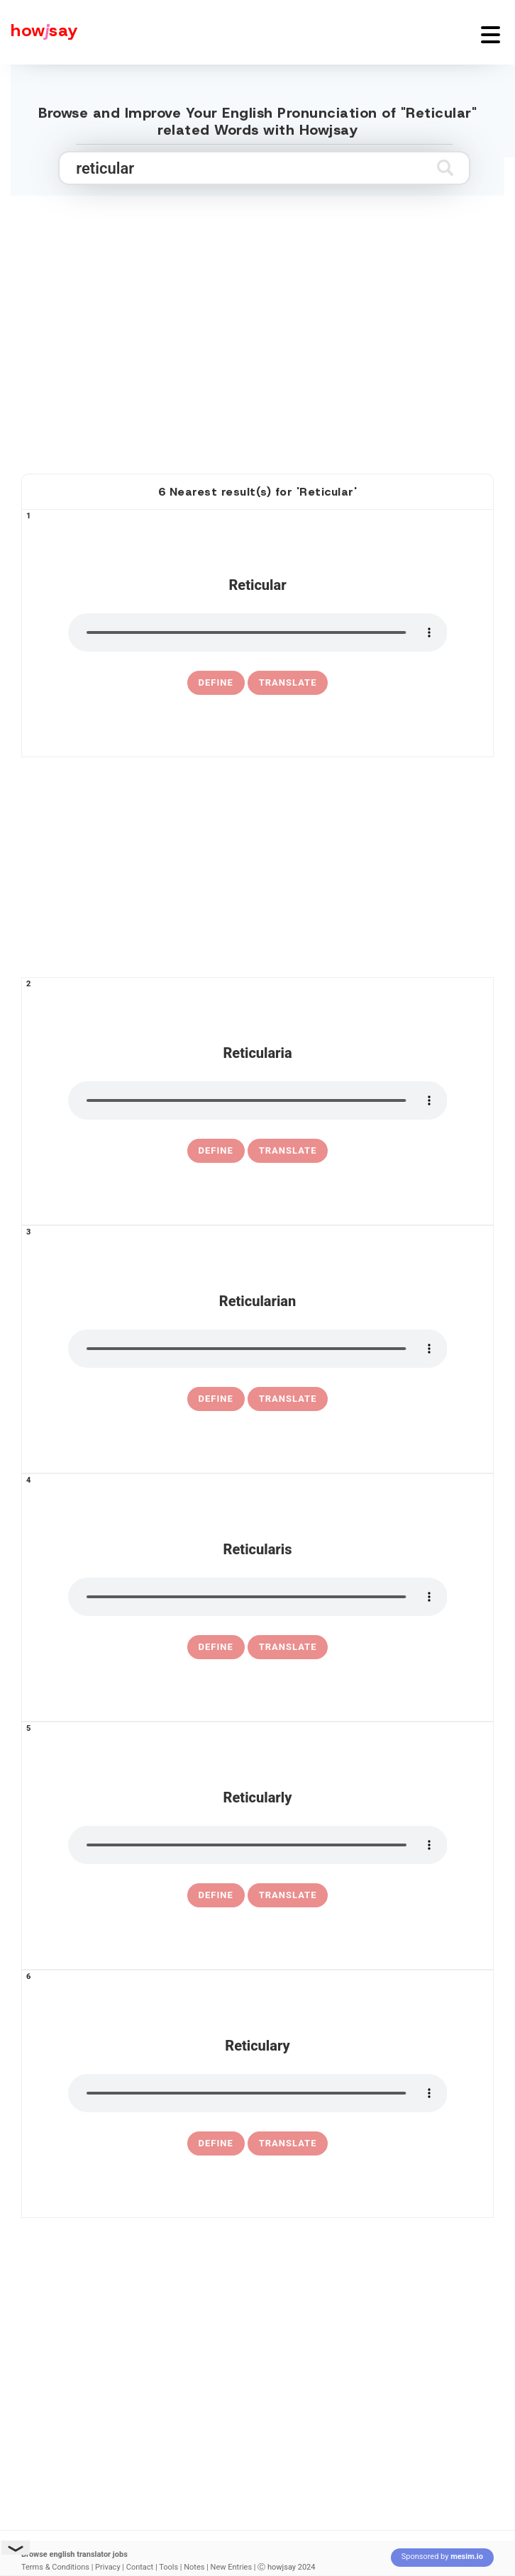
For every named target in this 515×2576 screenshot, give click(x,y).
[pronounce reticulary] (258, 2093)
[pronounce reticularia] (258, 1100)
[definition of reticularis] (216, 1647)
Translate (288, 682)
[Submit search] (445, 168)
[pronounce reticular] (258, 632)
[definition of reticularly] (216, 1895)
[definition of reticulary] (216, 2143)
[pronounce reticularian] (258, 1348)
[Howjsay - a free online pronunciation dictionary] (39, 32)
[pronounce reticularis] (258, 1597)
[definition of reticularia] (216, 1151)
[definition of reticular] (216, 683)
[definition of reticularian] (216, 1399)
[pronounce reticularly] (258, 1845)
